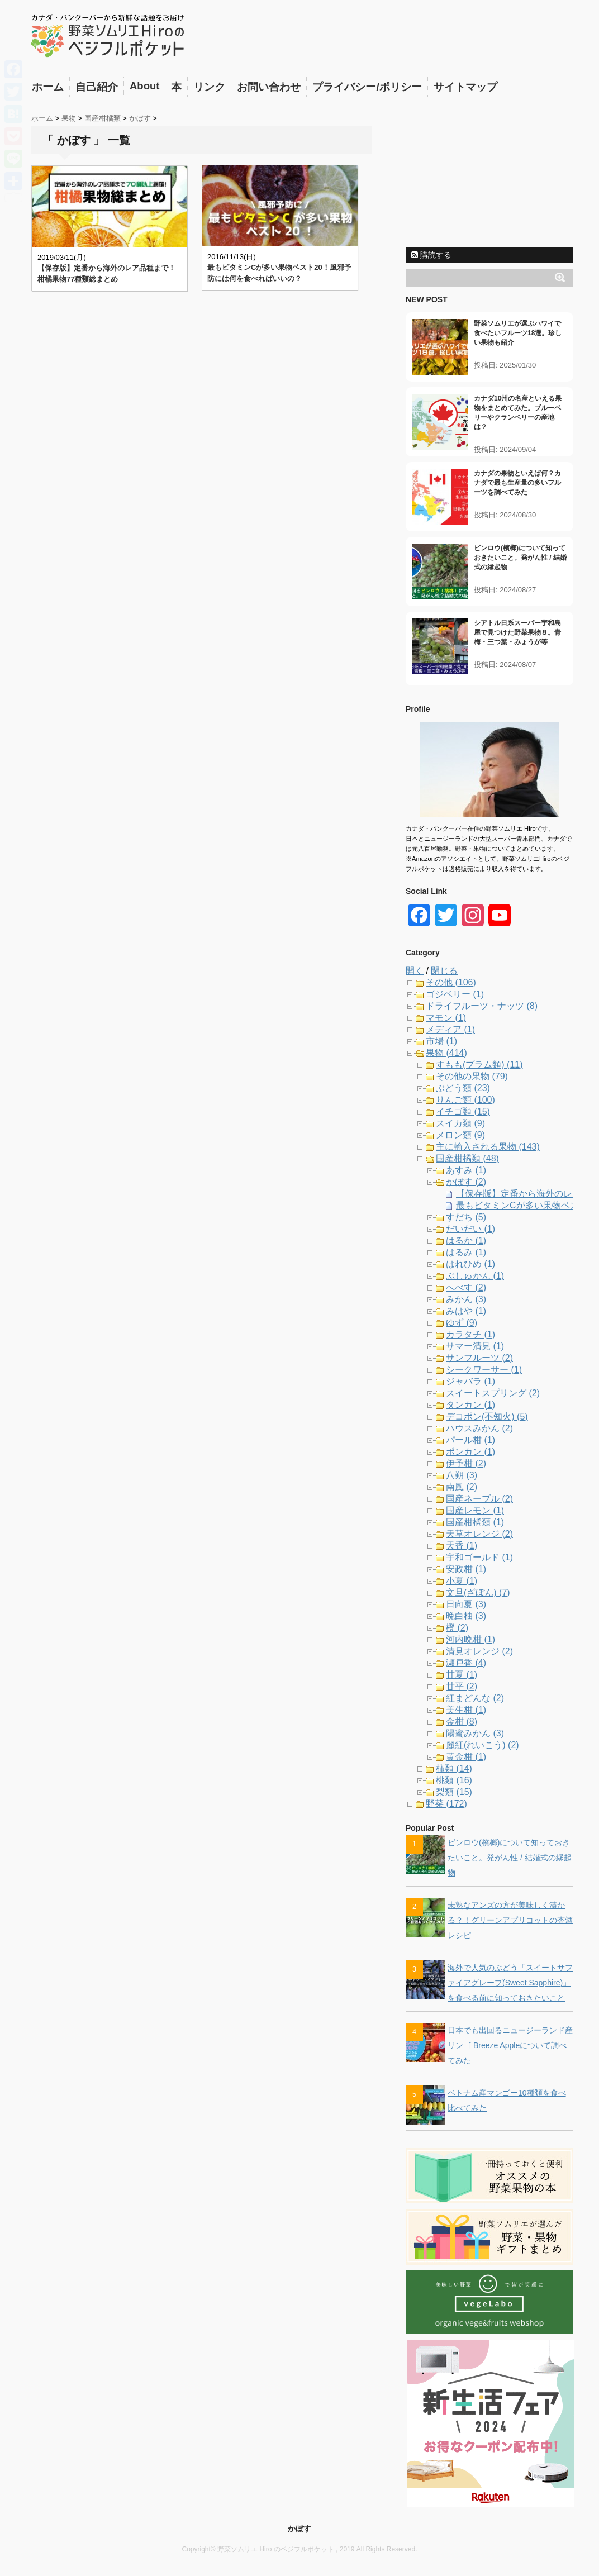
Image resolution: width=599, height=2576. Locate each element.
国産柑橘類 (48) (467, 1158)
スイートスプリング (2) (493, 1393)
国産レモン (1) (475, 1510)
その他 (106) (451, 982)
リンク (209, 87)
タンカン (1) (470, 1405)
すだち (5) (466, 1217)
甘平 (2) (461, 1686)
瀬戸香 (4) (466, 1663)
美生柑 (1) (466, 1710)
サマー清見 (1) (475, 1346)
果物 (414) (446, 1053)
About (144, 86)
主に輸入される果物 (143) (488, 1146)
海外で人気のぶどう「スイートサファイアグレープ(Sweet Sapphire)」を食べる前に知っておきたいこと (510, 1982)
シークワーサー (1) (484, 1369)
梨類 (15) (454, 1792)
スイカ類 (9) (460, 1123)
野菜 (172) (446, 1803)
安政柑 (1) (466, 1569)
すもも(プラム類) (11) (479, 1064)
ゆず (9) (461, 1322)
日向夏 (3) (466, 1604)
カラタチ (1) (470, 1334)
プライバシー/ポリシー (366, 87)
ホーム (48, 87)
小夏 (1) (461, 1580)
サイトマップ (465, 87)
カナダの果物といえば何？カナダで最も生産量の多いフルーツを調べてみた (517, 482)
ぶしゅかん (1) (475, 1275)
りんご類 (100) (465, 1099)
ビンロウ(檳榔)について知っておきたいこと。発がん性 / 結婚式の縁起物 (520, 557)
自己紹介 (96, 87)
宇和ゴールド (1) (479, 1557)
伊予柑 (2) (466, 1463)
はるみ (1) (466, 1252)
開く (415, 970)
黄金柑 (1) (466, 1756)
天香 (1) (461, 1545)
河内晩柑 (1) (470, 1639)
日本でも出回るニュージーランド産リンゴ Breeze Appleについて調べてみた (510, 2045)
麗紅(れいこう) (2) (482, 1745)
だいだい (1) (470, 1229)
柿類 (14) (454, 1768)
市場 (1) (441, 1041)
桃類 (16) (454, 1780)
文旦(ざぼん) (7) (478, 1592)
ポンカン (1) (470, 1451)
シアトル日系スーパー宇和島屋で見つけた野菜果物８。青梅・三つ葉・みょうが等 (517, 632)
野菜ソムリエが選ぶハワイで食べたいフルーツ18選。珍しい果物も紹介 (518, 333)
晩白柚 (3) (466, 1616)
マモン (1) (446, 1017)
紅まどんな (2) (475, 1698)
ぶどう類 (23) (463, 1088)
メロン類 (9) (460, 1135)
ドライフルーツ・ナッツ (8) (482, 1006)
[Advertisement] (489, 172)
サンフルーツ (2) (479, 1358)
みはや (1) (466, 1311)
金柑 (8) (461, 1721)
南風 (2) (461, 1487)
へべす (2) (466, 1287)
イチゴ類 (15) (463, 1111)
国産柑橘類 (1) (475, 1522)
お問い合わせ (269, 87)
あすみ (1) (466, 1170)
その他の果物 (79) (472, 1076)
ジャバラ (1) (470, 1381)
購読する (431, 254)
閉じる (444, 970)
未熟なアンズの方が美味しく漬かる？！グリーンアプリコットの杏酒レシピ (510, 1920)
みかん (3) (466, 1299)
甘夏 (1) (461, 1674)
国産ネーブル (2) (479, 1498)
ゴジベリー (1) (455, 994)
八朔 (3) (461, 1475)
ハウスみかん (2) (479, 1428)
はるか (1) (466, 1240)
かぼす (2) (466, 1182)
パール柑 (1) (470, 1440)
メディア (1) (450, 1029)
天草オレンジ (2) (479, 1534)
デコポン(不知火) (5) (487, 1416)
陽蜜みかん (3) (475, 1733)
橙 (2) (457, 1627)
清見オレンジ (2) (479, 1651)
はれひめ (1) (470, 1264)
